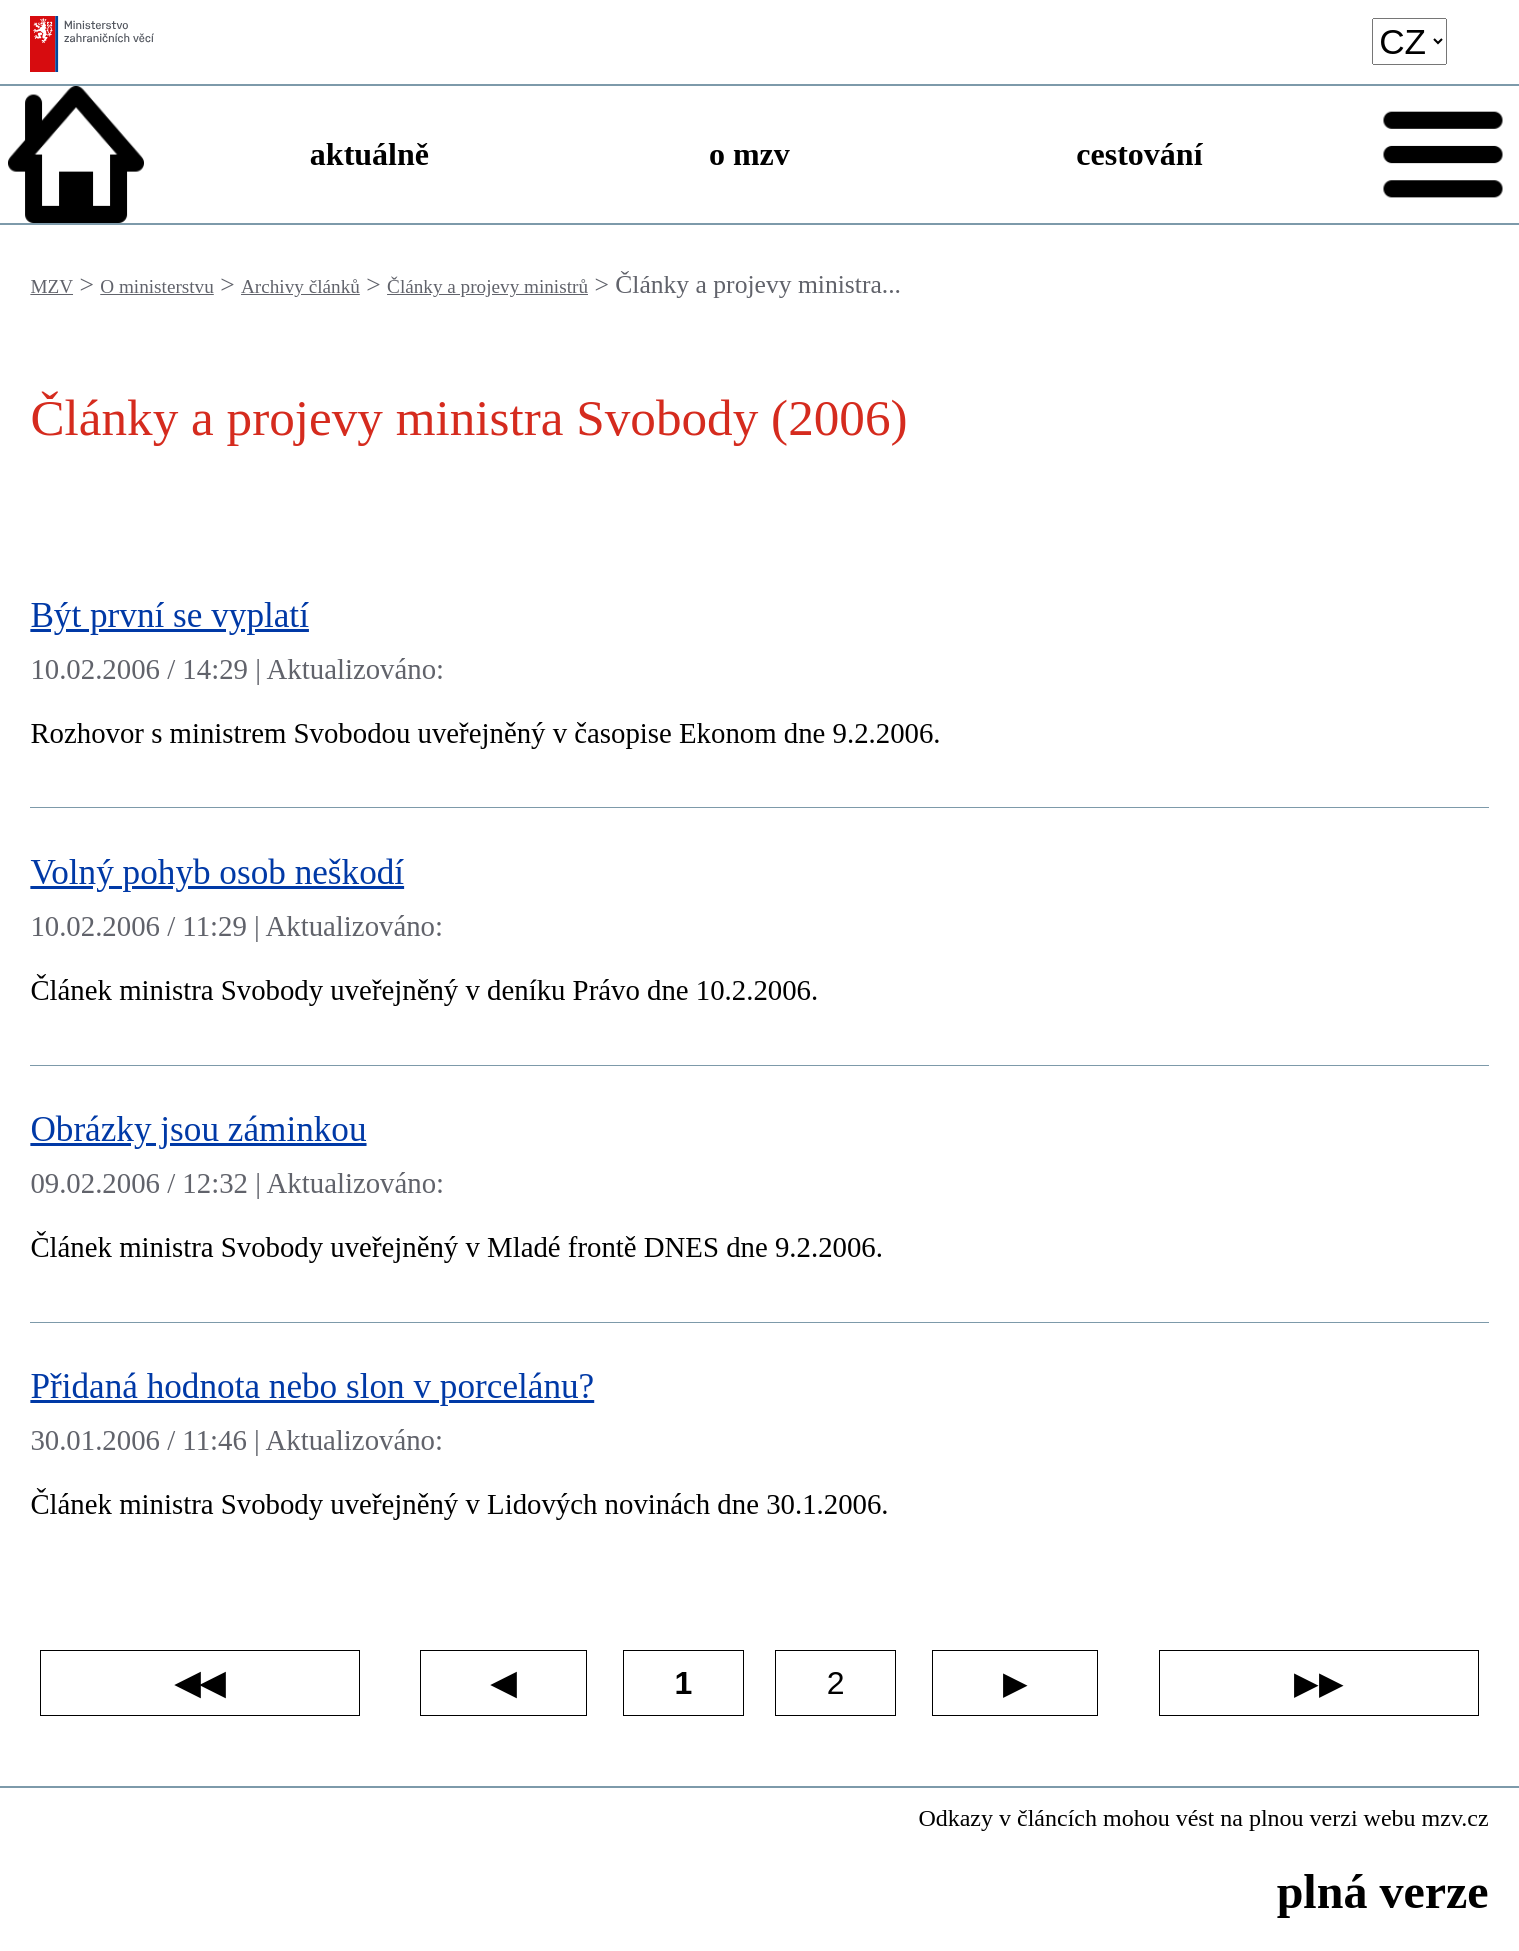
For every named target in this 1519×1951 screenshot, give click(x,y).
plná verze (1383, 1891)
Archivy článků (300, 286)
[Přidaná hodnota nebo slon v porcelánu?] (759, 1451)
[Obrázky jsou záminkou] (759, 1194)
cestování (1139, 154)
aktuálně (369, 154)
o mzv (749, 154)
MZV (51, 286)
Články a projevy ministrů (487, 286)
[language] (1409, 41)
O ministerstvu (157, 286)
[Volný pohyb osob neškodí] (759, 936)
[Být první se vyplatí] (759, 679)
